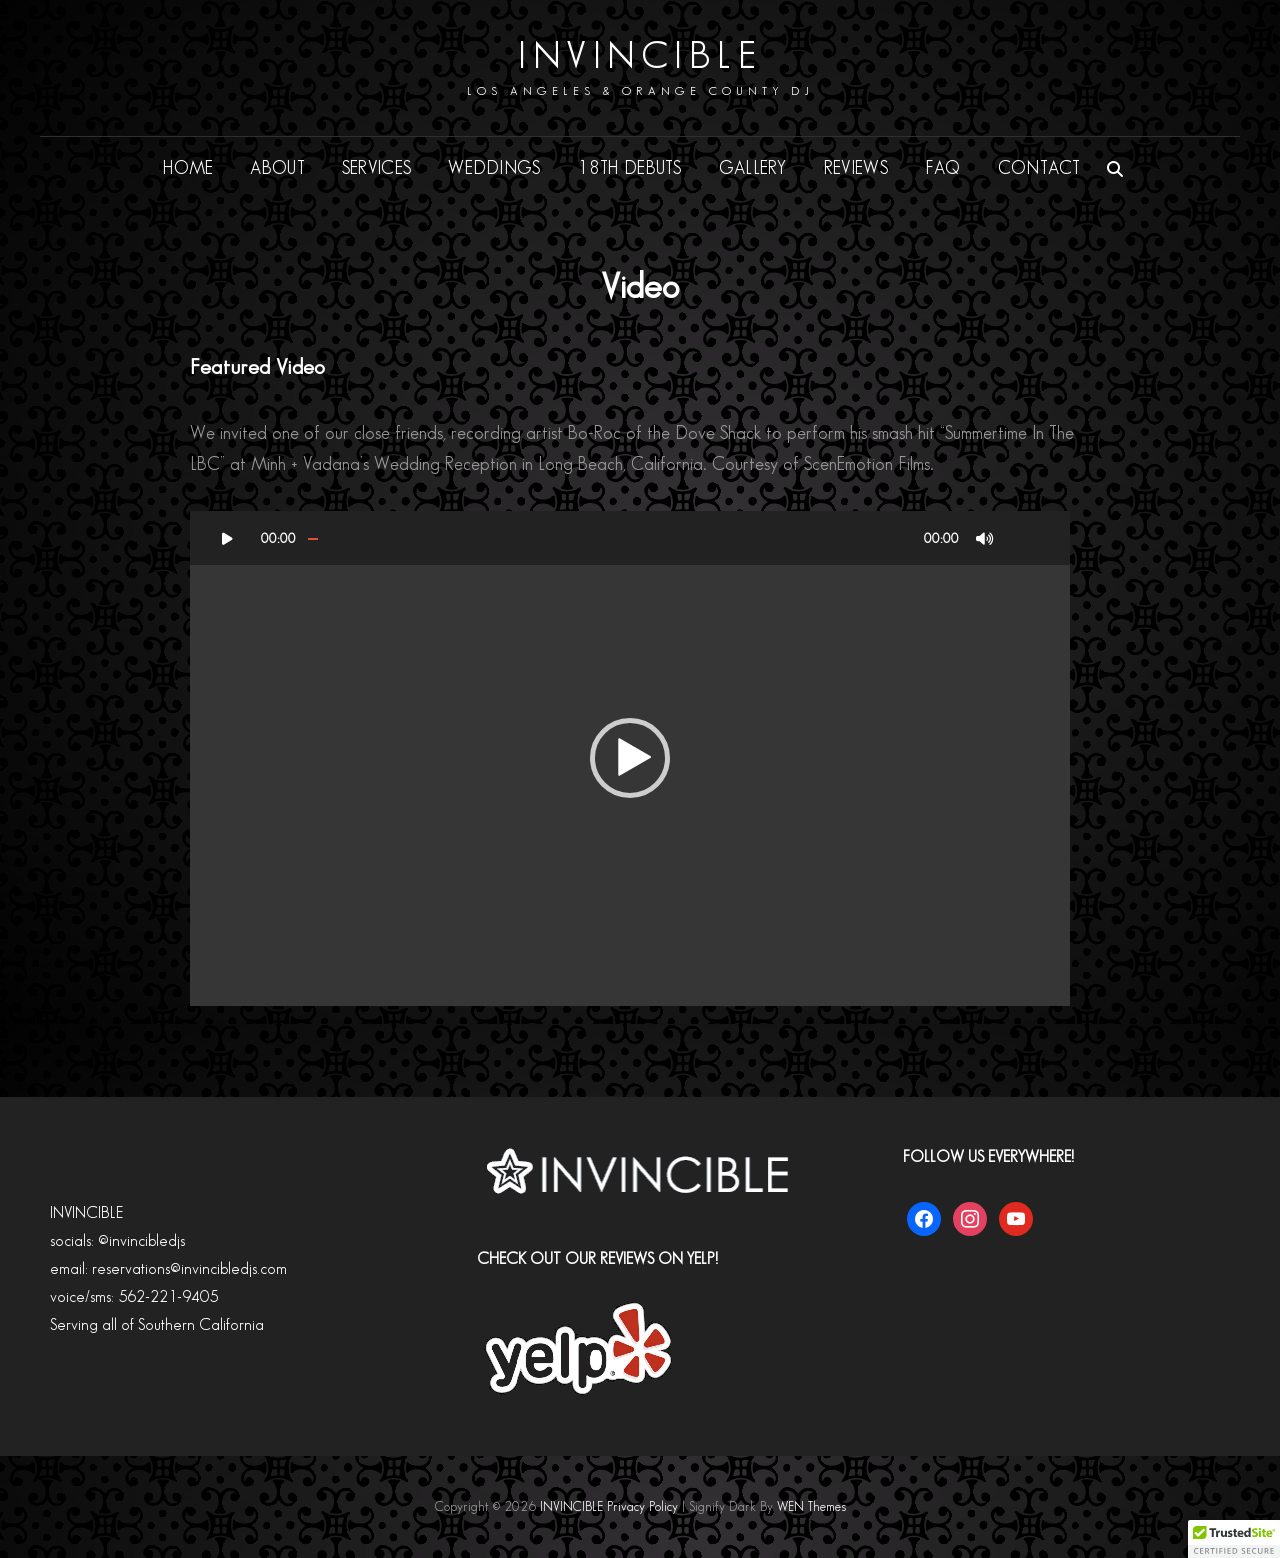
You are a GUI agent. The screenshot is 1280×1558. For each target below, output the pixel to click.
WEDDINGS (494, 168)
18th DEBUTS (630, 168)
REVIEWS (856, 168)
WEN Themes (811, 1507)
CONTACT (1039, 168)
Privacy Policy (642, 1507)
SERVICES (376, 168)
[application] (630, 758)
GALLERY (753, 168)
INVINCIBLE (640, 56)
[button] (630, 758)
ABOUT (277, 168)
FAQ (943, 168)
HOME (188, 168)
